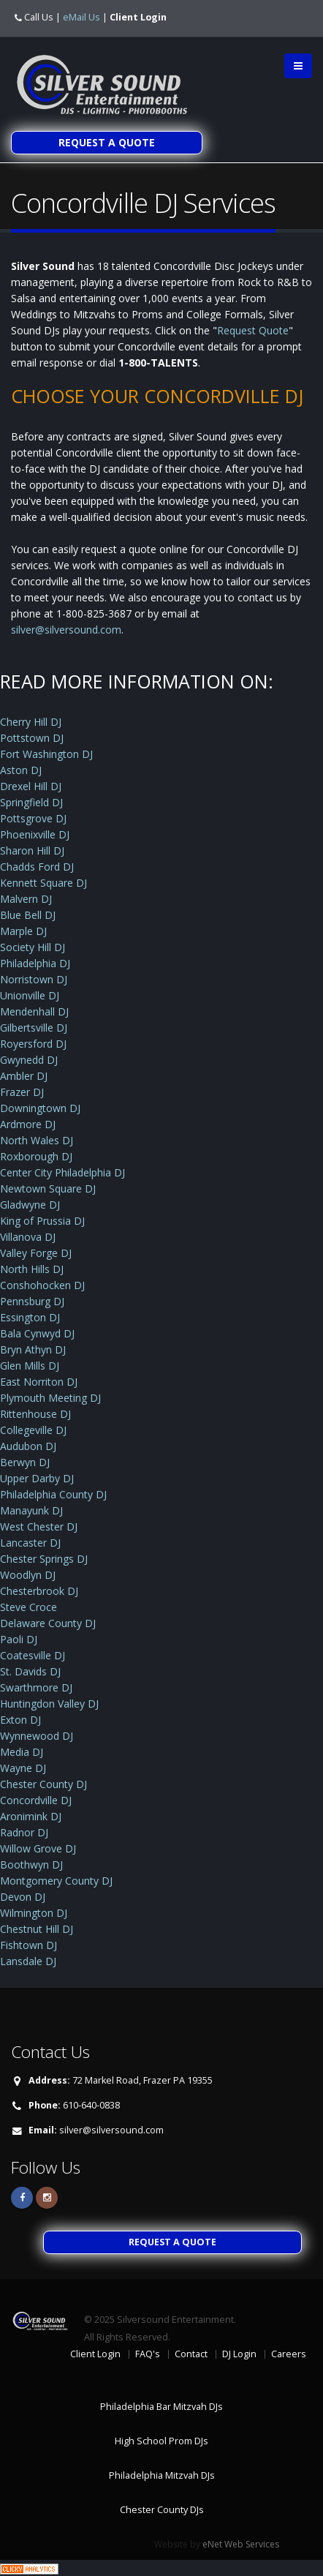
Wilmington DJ (33, 1913)
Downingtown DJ (40, 1108)
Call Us (38, 17)
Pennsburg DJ (32, 1301)
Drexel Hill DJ (30, 786)
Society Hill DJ (32, 947)
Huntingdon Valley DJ (49, 1704)
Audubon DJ (28, 1446)
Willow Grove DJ (38, 1848)
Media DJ (21, 1752)
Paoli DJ (18, 1639)
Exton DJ (20, 1720)
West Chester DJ (38, 1526)
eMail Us (81, 17)
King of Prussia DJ (42, 1221)
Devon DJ (22, 1897)
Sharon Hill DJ (32, 850)
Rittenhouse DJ (35, 1414)
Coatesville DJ (32, 1655)
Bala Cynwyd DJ (37, 1333)
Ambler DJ (24, 1076)
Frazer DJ (22, 1092)
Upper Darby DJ (37, 1478)
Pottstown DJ (32, 738)
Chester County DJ (43, 1784)
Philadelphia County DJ (53, 1494)
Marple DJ (23, 931)
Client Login (138, 17)
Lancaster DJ (30, 1543)
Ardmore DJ (28, 1124)
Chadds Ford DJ (37, 867)
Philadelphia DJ (35, 963)
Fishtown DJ (28, 1945)
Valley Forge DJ (36, 1253)
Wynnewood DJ (36, 1736)
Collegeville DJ (33, 1430)
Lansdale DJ (28, 1961)
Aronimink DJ (30, 1816)
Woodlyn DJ (28, 1575)
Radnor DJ (24, 1832)
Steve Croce (28, 1607)
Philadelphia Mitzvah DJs (162, 2475)
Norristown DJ (33, 979)
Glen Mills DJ (29, 1366)
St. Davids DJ (30, 1671)
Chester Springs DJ (44, 1559)
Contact (191, 2354)
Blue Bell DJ (28, 915)
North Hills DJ (32, 1269)
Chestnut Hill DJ (36, 1929)
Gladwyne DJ (30, 1205)
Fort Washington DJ (46, 754)
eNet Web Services (240, 2544)
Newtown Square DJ (48, 1188)
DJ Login (239, 2354)
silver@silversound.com (66, 630)
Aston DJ (21, 770)
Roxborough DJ (36, 1156)
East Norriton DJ (38, 1382)
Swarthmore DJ (36, 1687)
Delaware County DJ (48, 1623)
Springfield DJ (31, 802)
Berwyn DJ (25, 1462)
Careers (288, 2354)
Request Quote (253, 330)
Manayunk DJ (31, 1510)
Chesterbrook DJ (39, 1591)
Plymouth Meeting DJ (50, 1398)
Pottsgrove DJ (33, 818)
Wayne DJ (23, 1768)
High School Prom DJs (161, 2441)
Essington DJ (30, 1317)
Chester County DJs (162, 2510)
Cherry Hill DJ (30, 722)
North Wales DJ (36, 1140)
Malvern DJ (26, 899)
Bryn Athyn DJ (33, 1349)
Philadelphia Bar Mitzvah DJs (161, 2406)
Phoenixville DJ (34, 834)
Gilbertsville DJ (33, 1027)
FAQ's (147, 2354)
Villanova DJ (28, 1237)
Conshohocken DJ (42, 1285)
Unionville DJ (29, 995)
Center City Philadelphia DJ (62, 1172)
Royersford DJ (33, 1044)
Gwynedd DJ (29, 1060)
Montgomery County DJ (56, 1881)
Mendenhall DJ (34, 1011)
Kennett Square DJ (43, 883)
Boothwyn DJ (31, 1864)
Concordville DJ (36, 1800)
